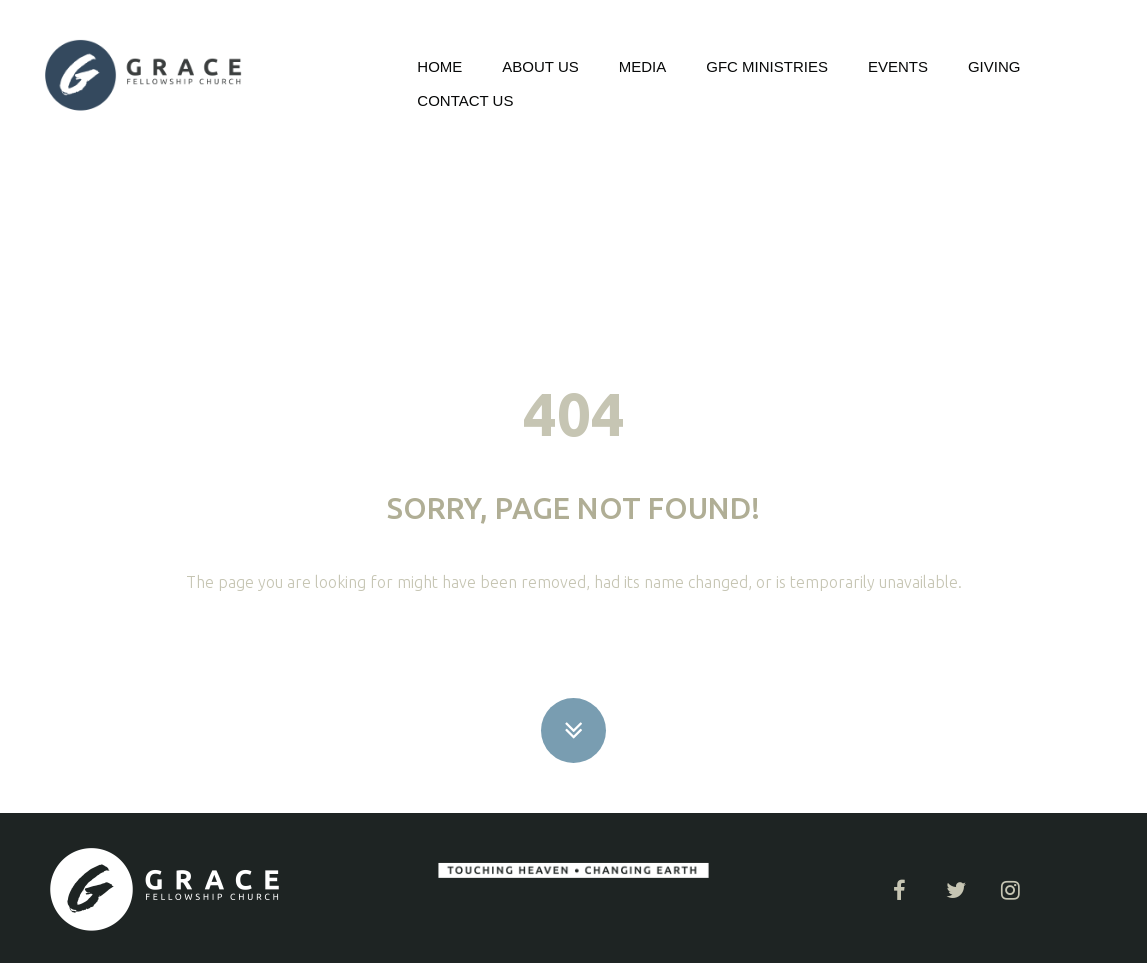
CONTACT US (465, 100)
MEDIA (643, 66)
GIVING (994, 66)
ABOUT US (540, 66)
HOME (439, 66)
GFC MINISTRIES (767, 66)
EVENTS (898, 66)
